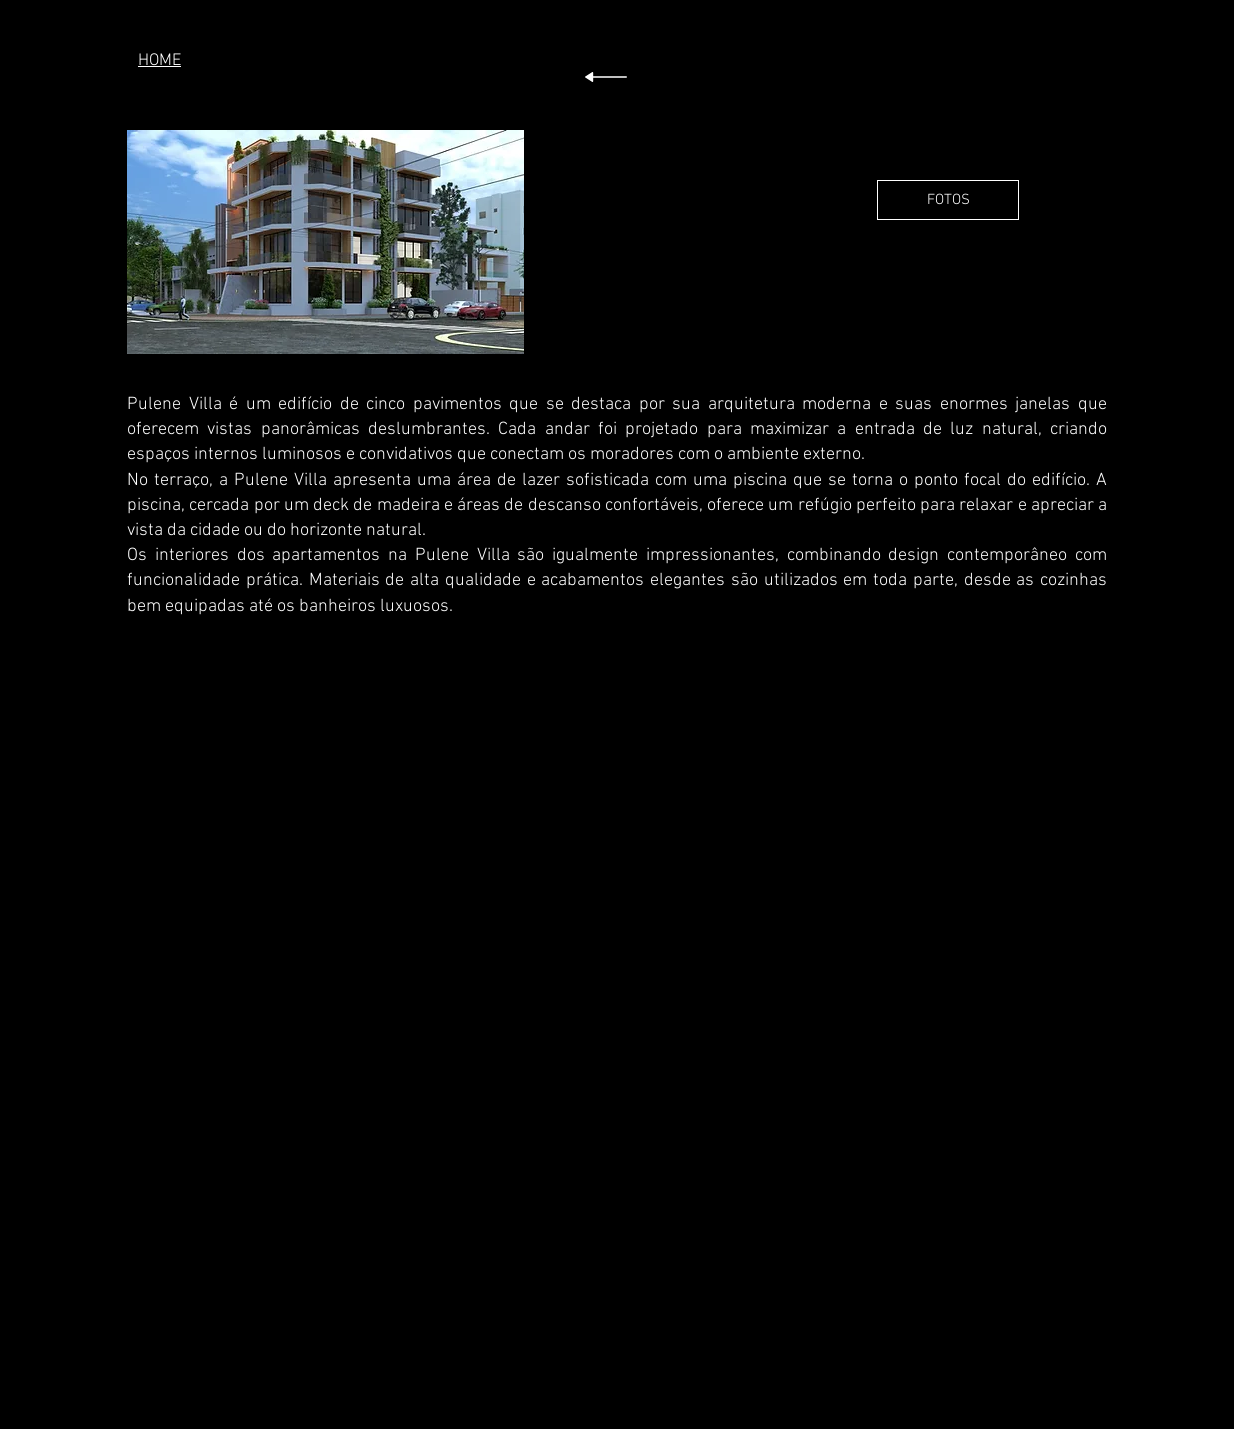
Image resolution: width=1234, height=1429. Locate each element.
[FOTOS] (948, 200)
